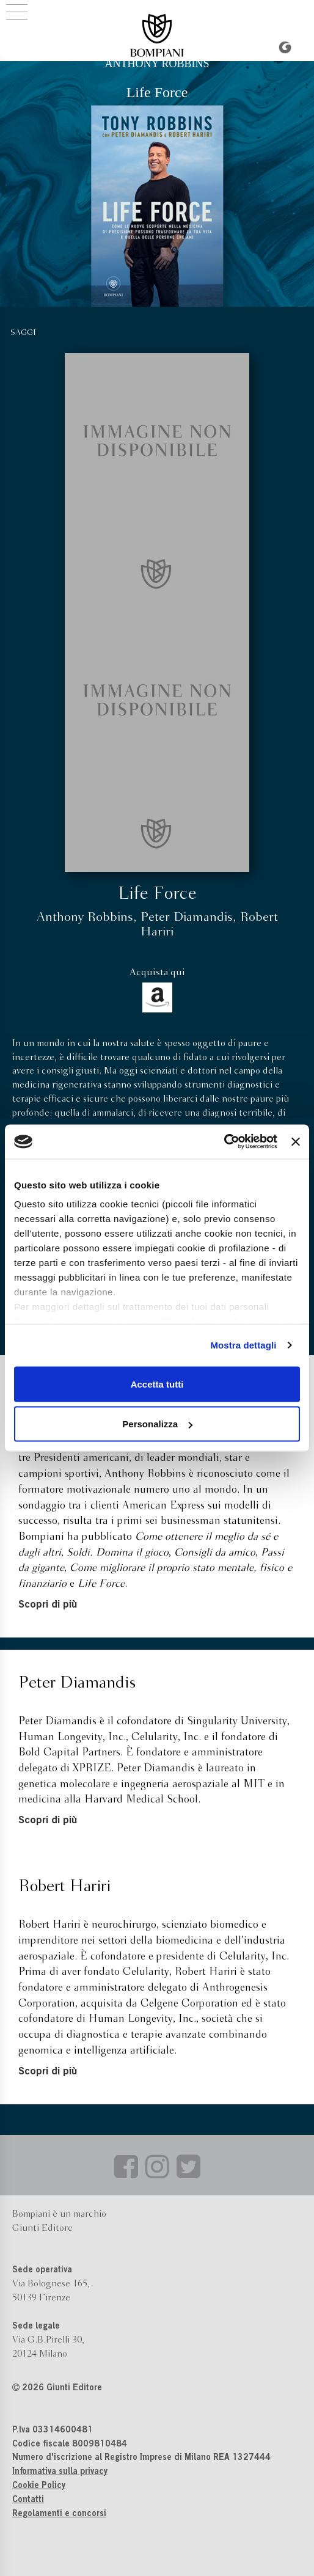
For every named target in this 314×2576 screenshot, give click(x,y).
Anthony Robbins (85, 917)
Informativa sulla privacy (60, 2472)
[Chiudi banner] (295, 1141)
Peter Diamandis (187, 917)
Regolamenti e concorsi (59, 2514)
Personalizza (157, 1424)
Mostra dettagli (243, 1345)
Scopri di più (47, 1605)
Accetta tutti (157, 1383)
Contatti (28, 2500)
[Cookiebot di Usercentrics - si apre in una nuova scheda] (223, 1142)
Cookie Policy (38, 2486)
